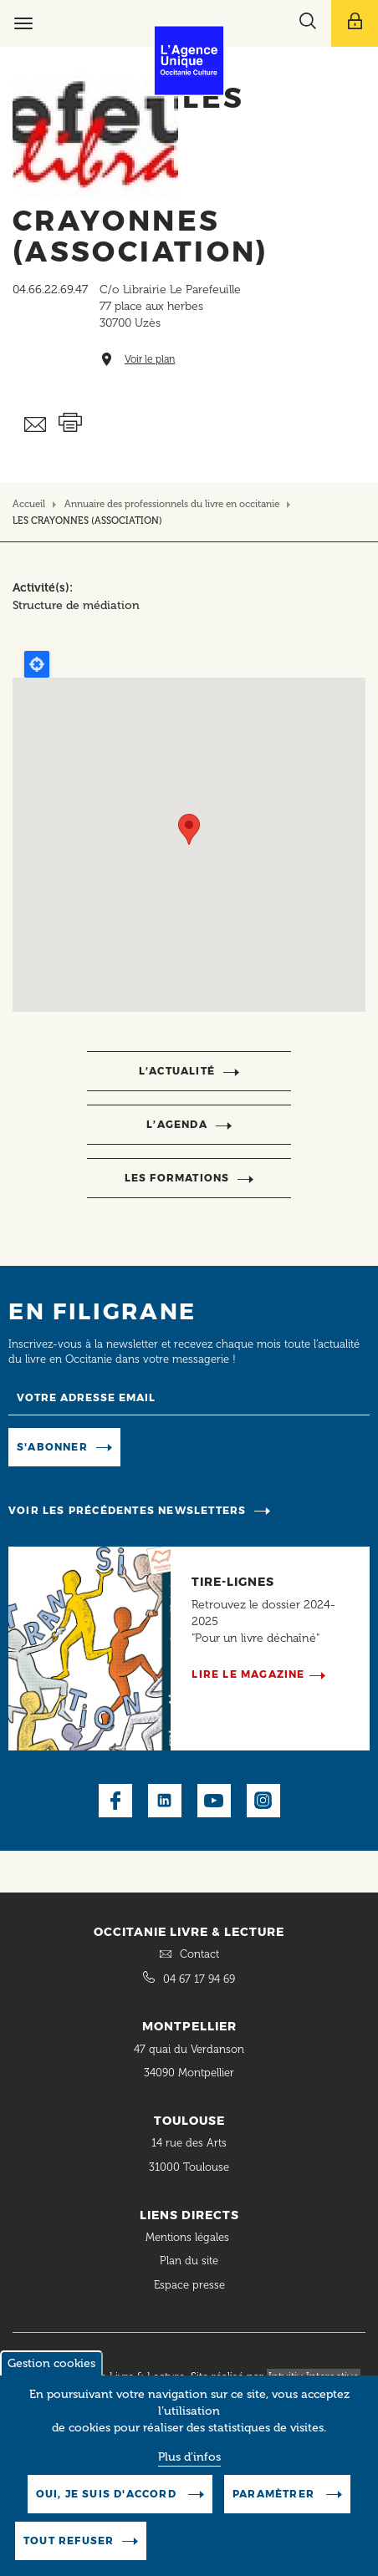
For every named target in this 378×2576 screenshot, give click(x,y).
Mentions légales (189, 2237)
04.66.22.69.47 (50, 289)
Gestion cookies (51, 2363)
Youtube (214, 1800)
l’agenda (176, 1124)
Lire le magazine (248, 1674)
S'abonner (52, 1446)
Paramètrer (275, 2493)
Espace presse (189, 2285)
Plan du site (189, 2260)
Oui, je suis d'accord (108, 2493)
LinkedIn (164, 1800)
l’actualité (177, 1070)
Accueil (29, 504)
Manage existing (178, 1446)
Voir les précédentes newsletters (127, 1510)
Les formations (177, 1177)
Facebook (115, 1800)
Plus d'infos (189, 2457)
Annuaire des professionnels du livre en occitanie (171, 504)
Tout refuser (68, 2540)
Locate (36, 664)
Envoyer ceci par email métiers (35, 425)
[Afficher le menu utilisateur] (354, 23)
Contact (199, 1954)
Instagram (263, 1800)
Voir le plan (150, 359)
